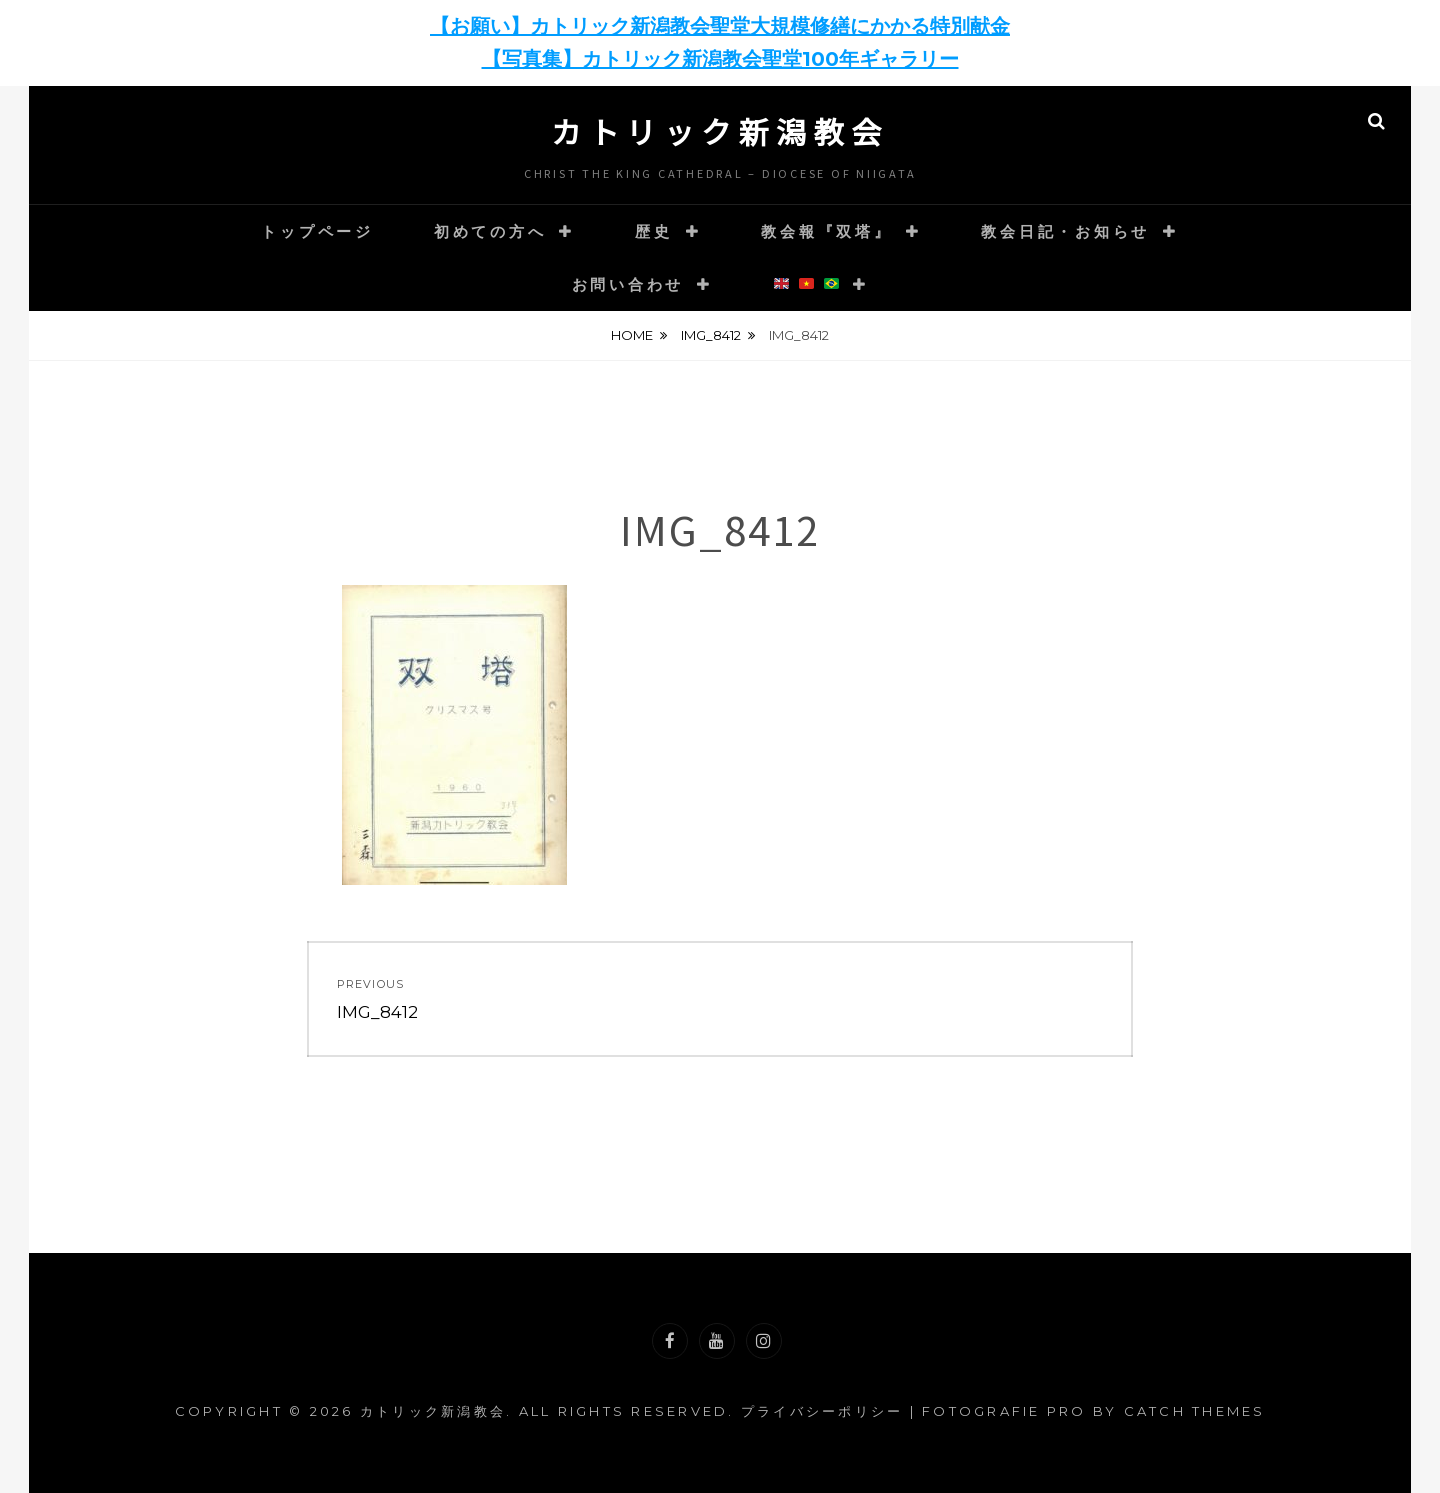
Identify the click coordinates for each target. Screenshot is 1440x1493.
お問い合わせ (628, 284)
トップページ (317, 231)
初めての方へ (490, 231)
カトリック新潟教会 (720, 131)
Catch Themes (1195, 1411)
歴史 (654, 231)
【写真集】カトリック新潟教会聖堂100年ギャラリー (720, 59)
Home (632, 335)
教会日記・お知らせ (1065, 231)
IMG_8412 (711, 335)
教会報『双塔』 (826, 231)
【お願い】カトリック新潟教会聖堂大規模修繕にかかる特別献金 (720, 26)
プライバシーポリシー (822, 1411)
